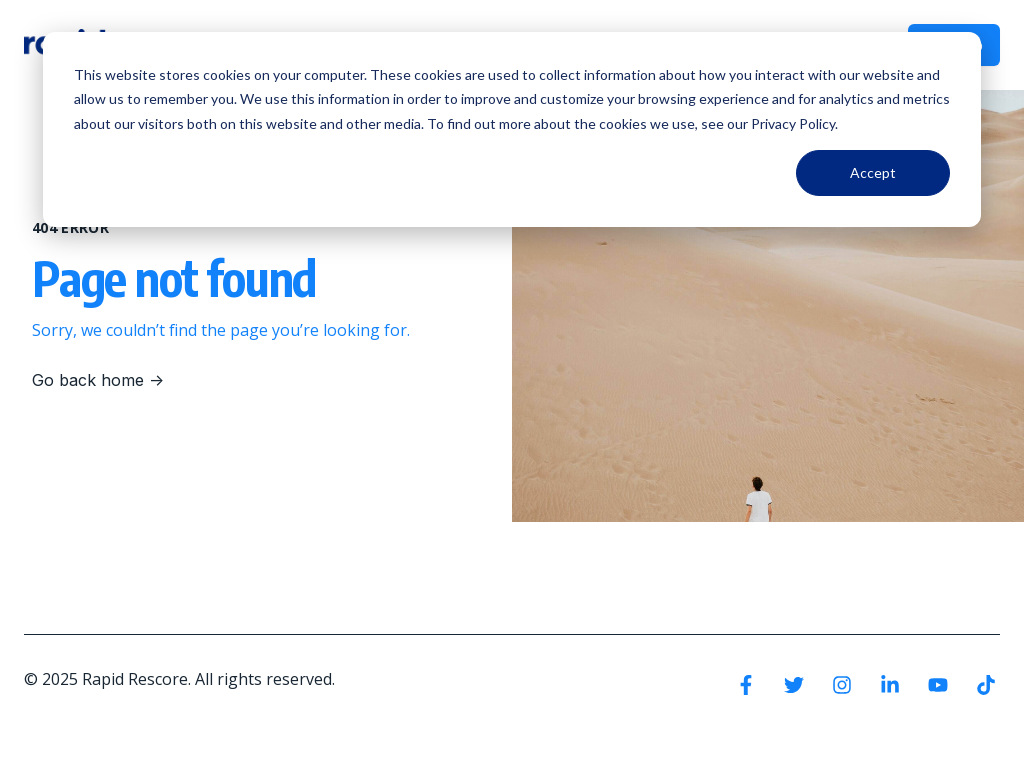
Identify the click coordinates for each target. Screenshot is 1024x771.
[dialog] (512, 129)
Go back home (98, 380)
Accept (873, 172)
